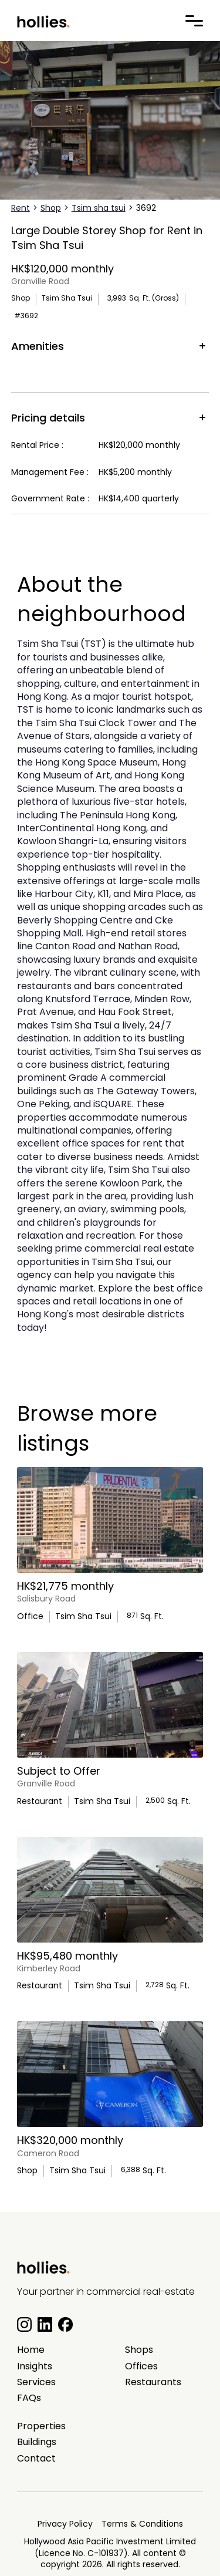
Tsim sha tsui (99, 208)
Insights (34, 2366)
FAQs (29, 2398)
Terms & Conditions (142, 2524)
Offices (141, 2366)
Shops (139, 2350)
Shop (50, 208)
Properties (41, 2426)
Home (31, 2350)
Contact (36, 2458)
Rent (20, 208)
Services (36, 2382)
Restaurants (153, 2382)
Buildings (36, 2442)
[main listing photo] (110, 1520)
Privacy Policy (65, 2524)
